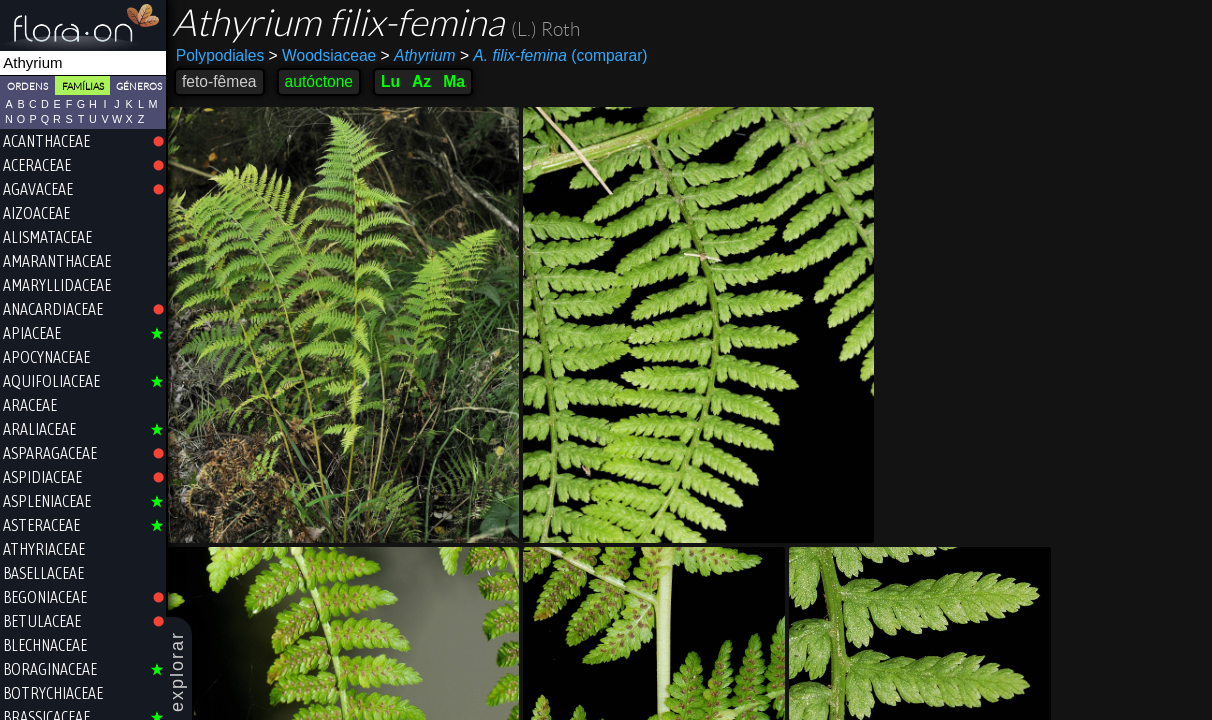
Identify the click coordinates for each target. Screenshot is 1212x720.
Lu (390, 81)
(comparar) (554, 56)
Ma (454, 81)
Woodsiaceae (323, 55)
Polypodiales (220, 55)
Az (421, 81)
